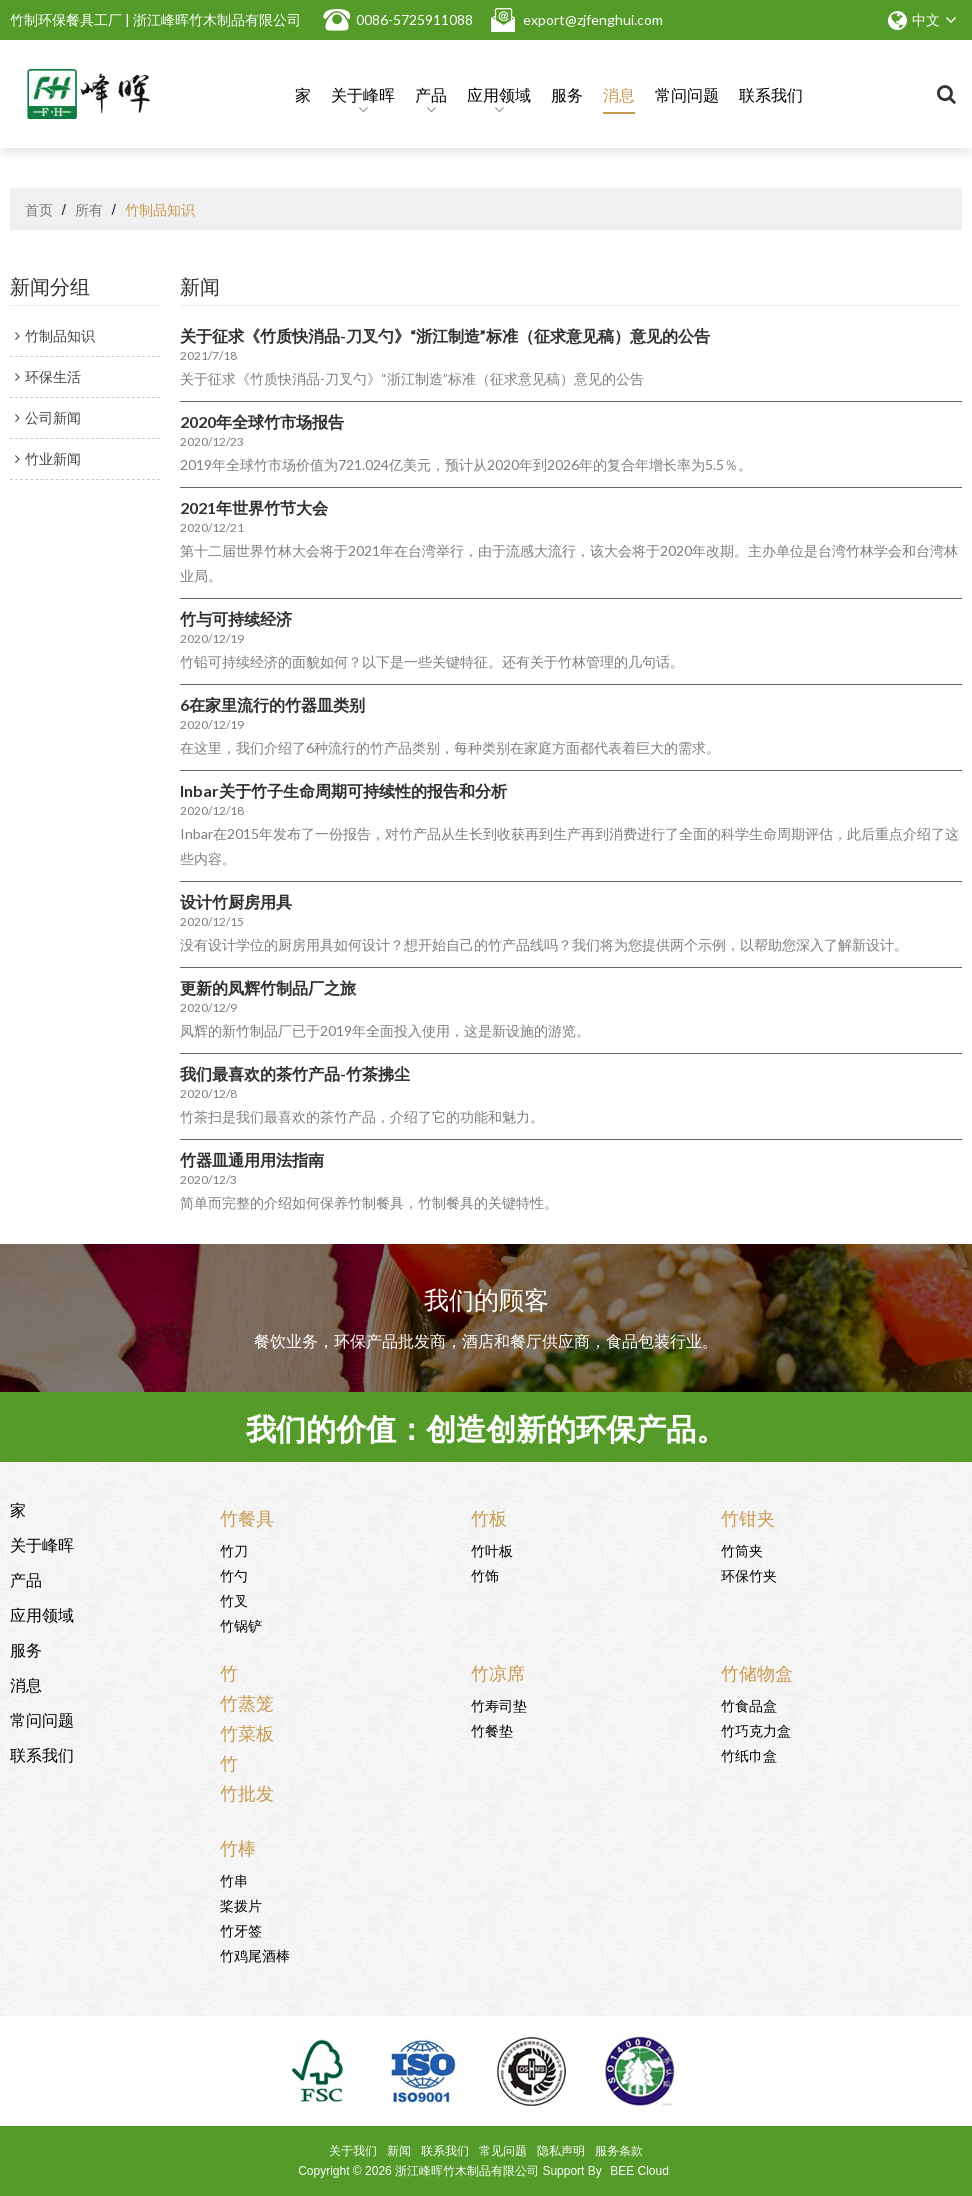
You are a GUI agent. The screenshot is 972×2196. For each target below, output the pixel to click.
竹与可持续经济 (236, 618)
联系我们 (771, 94)
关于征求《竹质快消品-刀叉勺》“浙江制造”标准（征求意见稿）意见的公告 (445, 335)
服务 (567, 94)
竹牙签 (241, 1929)
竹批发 (247, 1792)
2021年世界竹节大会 (254, 507)
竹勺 (234, 1574)
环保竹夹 (749, 1574)
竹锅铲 (241, 1624)
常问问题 (687, 94)
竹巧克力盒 (756, 1729)
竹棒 (238, 1847)
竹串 (234, 1879)
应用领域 (499, 98)
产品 (431, 98)
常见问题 (503, 2151)
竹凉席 (498, 1672)
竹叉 (234, 1599)
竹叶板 (492, 1549)
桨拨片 (241, 1904)
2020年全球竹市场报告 (262, 421)
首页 (39, 209)
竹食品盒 (749, 1704)
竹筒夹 (742, 1549)
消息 (619, 94)
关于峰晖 (363, 98)
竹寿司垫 (499, 1704)
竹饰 (485, 1574)
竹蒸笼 (247, 1702)
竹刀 (234, 1549)
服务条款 (619, 2151)
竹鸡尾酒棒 (255, 1954)
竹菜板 (247, 1732)
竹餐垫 (492, 1729)
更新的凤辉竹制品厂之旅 (268, 987)
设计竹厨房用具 (236, 901)
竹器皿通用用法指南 (252, 1159)
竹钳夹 (748, 1517)
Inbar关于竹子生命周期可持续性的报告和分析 (343, 790)
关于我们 (353, 2151)
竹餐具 (247, 1517)
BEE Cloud (639, 2171)
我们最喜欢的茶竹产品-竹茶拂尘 (295, 1073)
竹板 (489, 1517)
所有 (89, 209)
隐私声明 (561, 2151)
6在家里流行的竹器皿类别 (272, 704)
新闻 (399, 2151)
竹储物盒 (757, 1672)
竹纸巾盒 (749, 1754)
